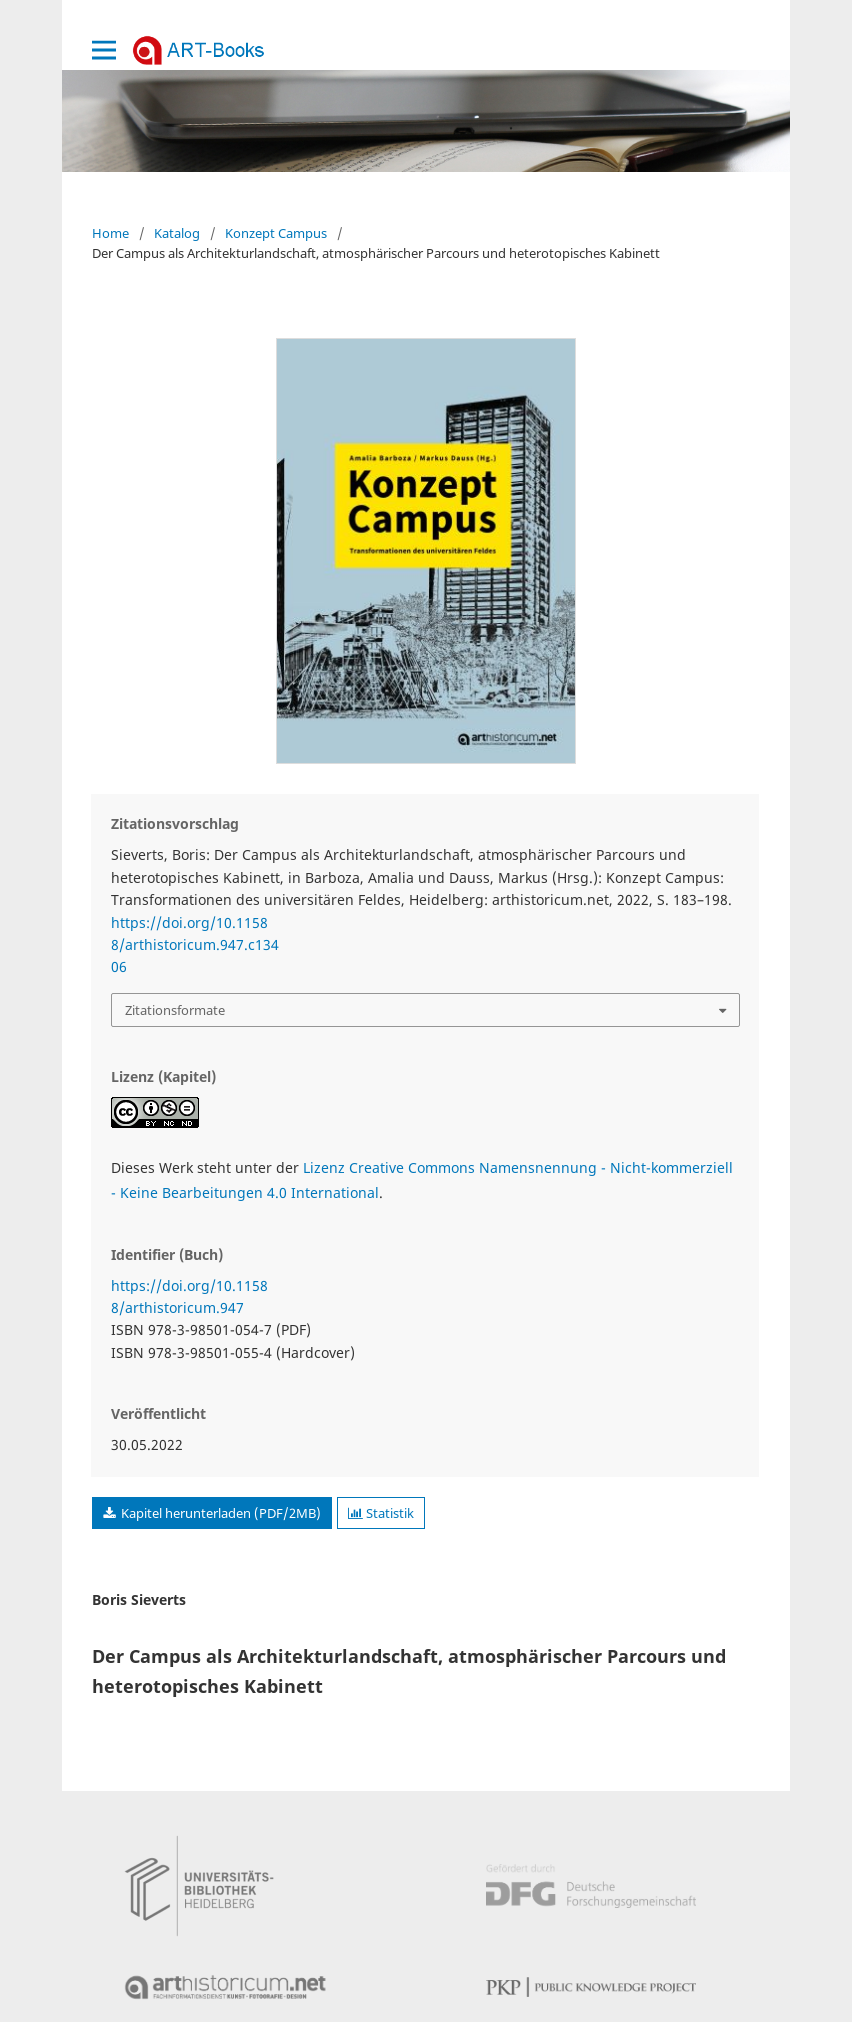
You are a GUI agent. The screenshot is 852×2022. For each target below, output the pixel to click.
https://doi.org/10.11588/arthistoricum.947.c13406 (195, 945)
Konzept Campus (276, 233)
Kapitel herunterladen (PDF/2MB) (219, 1513)
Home (110, 233)
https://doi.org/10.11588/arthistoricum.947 (189, 1296)
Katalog (177, 233)
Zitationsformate (175, 1010)
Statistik (381, 1513)
